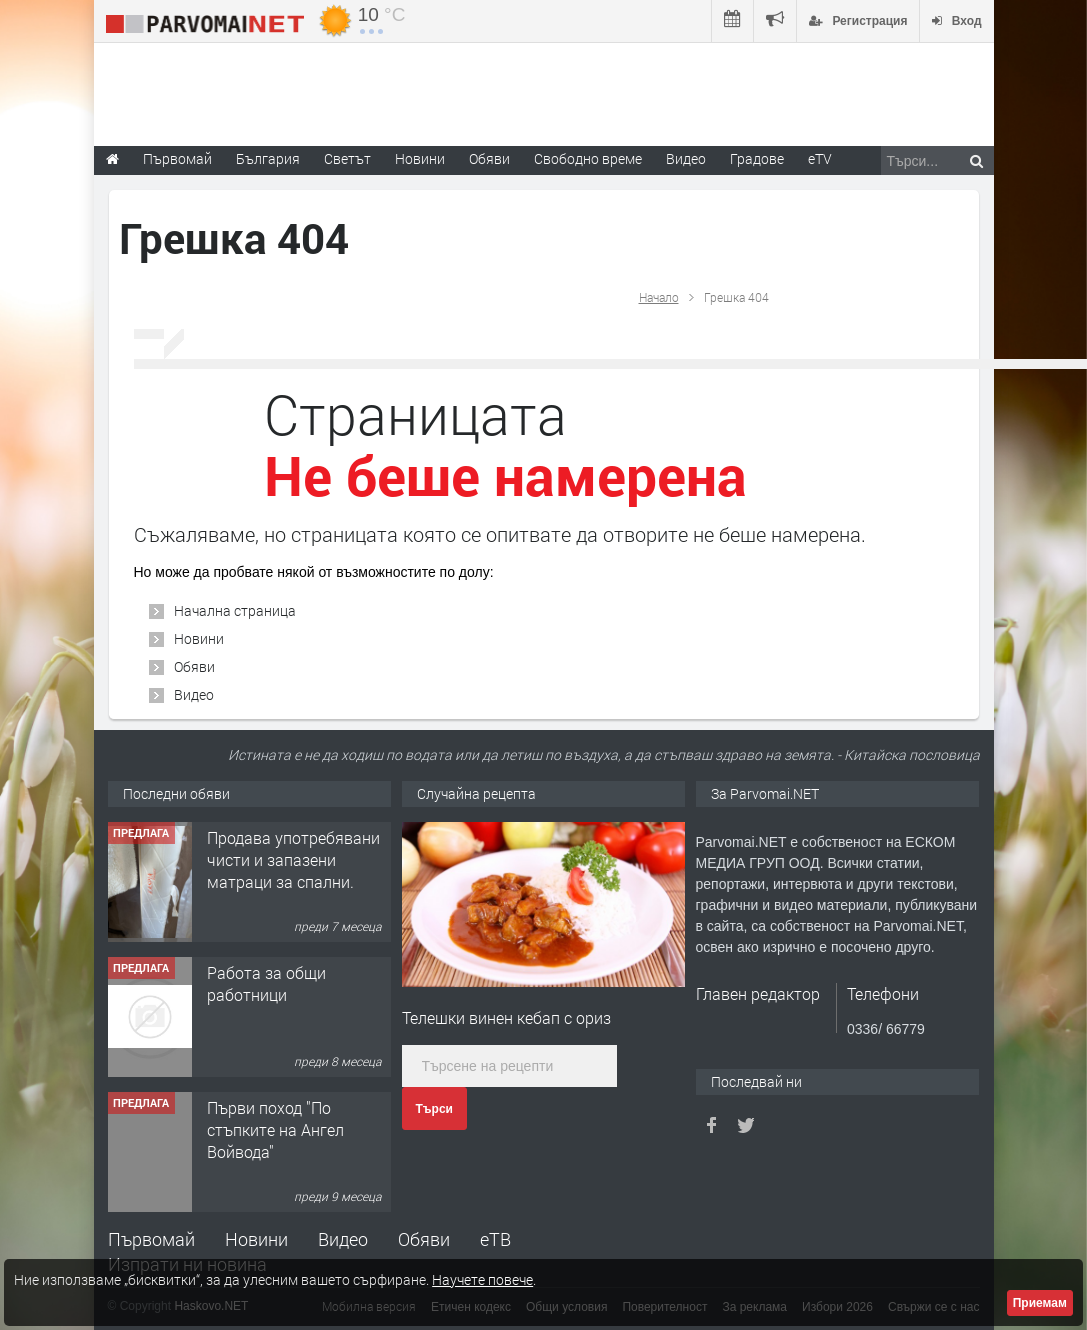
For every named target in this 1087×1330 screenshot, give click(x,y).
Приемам (1040, 1303)
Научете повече (482, 1279)
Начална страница (235, 610)
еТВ (495, 1239)
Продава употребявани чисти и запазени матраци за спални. (293, 901)
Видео (194, 694)
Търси (434, 1109)
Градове (757, 158)
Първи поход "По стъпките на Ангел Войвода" (275, 1171)
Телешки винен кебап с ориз (506, 1017)
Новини (420, 158)
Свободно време (588, 158)
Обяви (194, 666)
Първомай (151, 1239)
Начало (659, 297)
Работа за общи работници (266, 1024)
